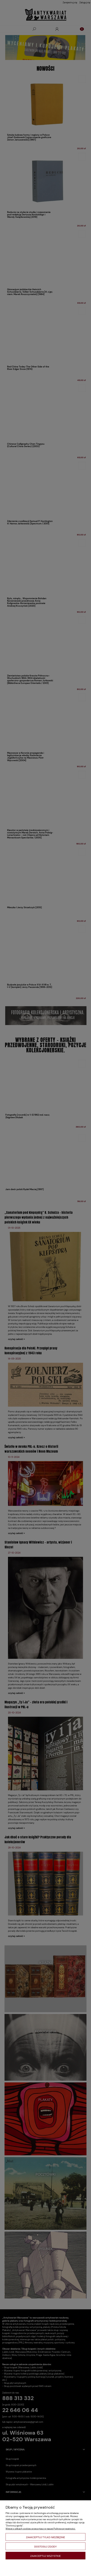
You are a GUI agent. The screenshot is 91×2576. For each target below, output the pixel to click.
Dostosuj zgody (45, 2546)
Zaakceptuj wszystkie (45, 2556)
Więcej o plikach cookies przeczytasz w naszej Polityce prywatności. (41, 2528)
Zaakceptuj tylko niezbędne (45, 2537)
